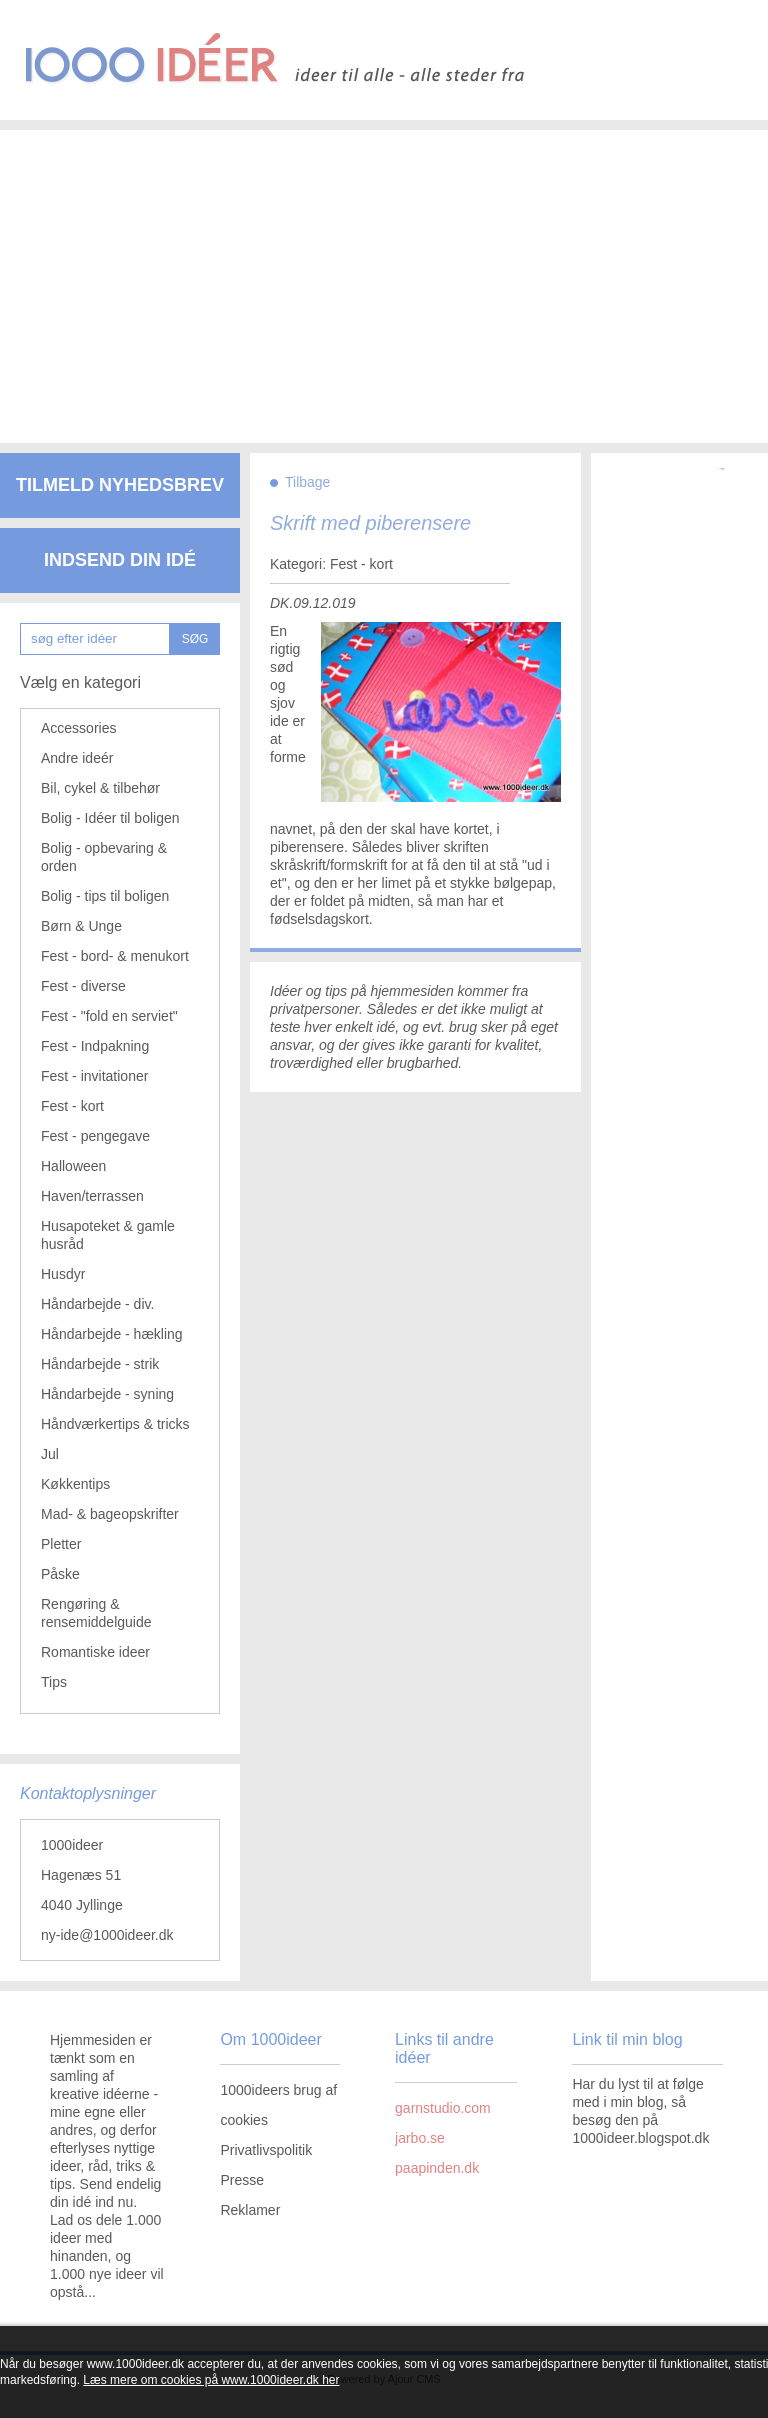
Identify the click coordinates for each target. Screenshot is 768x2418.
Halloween (73, 1166)
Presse (242, 2180)
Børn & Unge (81, 926)
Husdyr (63, 1274)
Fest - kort (72, 1106)
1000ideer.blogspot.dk (640, 2138)
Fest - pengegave (95, 1136)
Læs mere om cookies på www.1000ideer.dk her (211, 2380)
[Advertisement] (384, 270)
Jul (50, 1454)
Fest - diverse (83, 986)
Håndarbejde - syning (107, 1394)
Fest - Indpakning (95, 1046)
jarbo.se (420, 2138)
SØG (195, 639)
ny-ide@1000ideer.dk (107, 1935)
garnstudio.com (443, 2108)
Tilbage (307, 482)
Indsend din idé (120, 560)
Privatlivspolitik (266, 2150)
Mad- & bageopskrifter (110, 1514)
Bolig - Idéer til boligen (110, 818)
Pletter (61, 1544)
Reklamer (250, 2210)
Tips (54, 1682)
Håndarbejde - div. (97, 1304)
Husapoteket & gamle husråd (108, 1235)
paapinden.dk (437, 2168)
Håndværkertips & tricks (115, 1424)
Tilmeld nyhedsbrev (120, 485)
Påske (60, 1574)
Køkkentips (75, 1484)
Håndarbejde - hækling (112, 1334)
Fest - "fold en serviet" (109, 1016)
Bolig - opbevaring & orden (104, 857)
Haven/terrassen (92, 1196)
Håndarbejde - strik (100, 1364)
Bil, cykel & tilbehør (100, 788)
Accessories (78, 728)
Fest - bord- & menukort (115, 956)
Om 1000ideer (270, 2039)
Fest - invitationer (94, 1076)
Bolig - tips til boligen (105, 896)
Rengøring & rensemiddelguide (96, 1613)
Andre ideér (77, 758)
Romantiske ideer (95, 1652)
